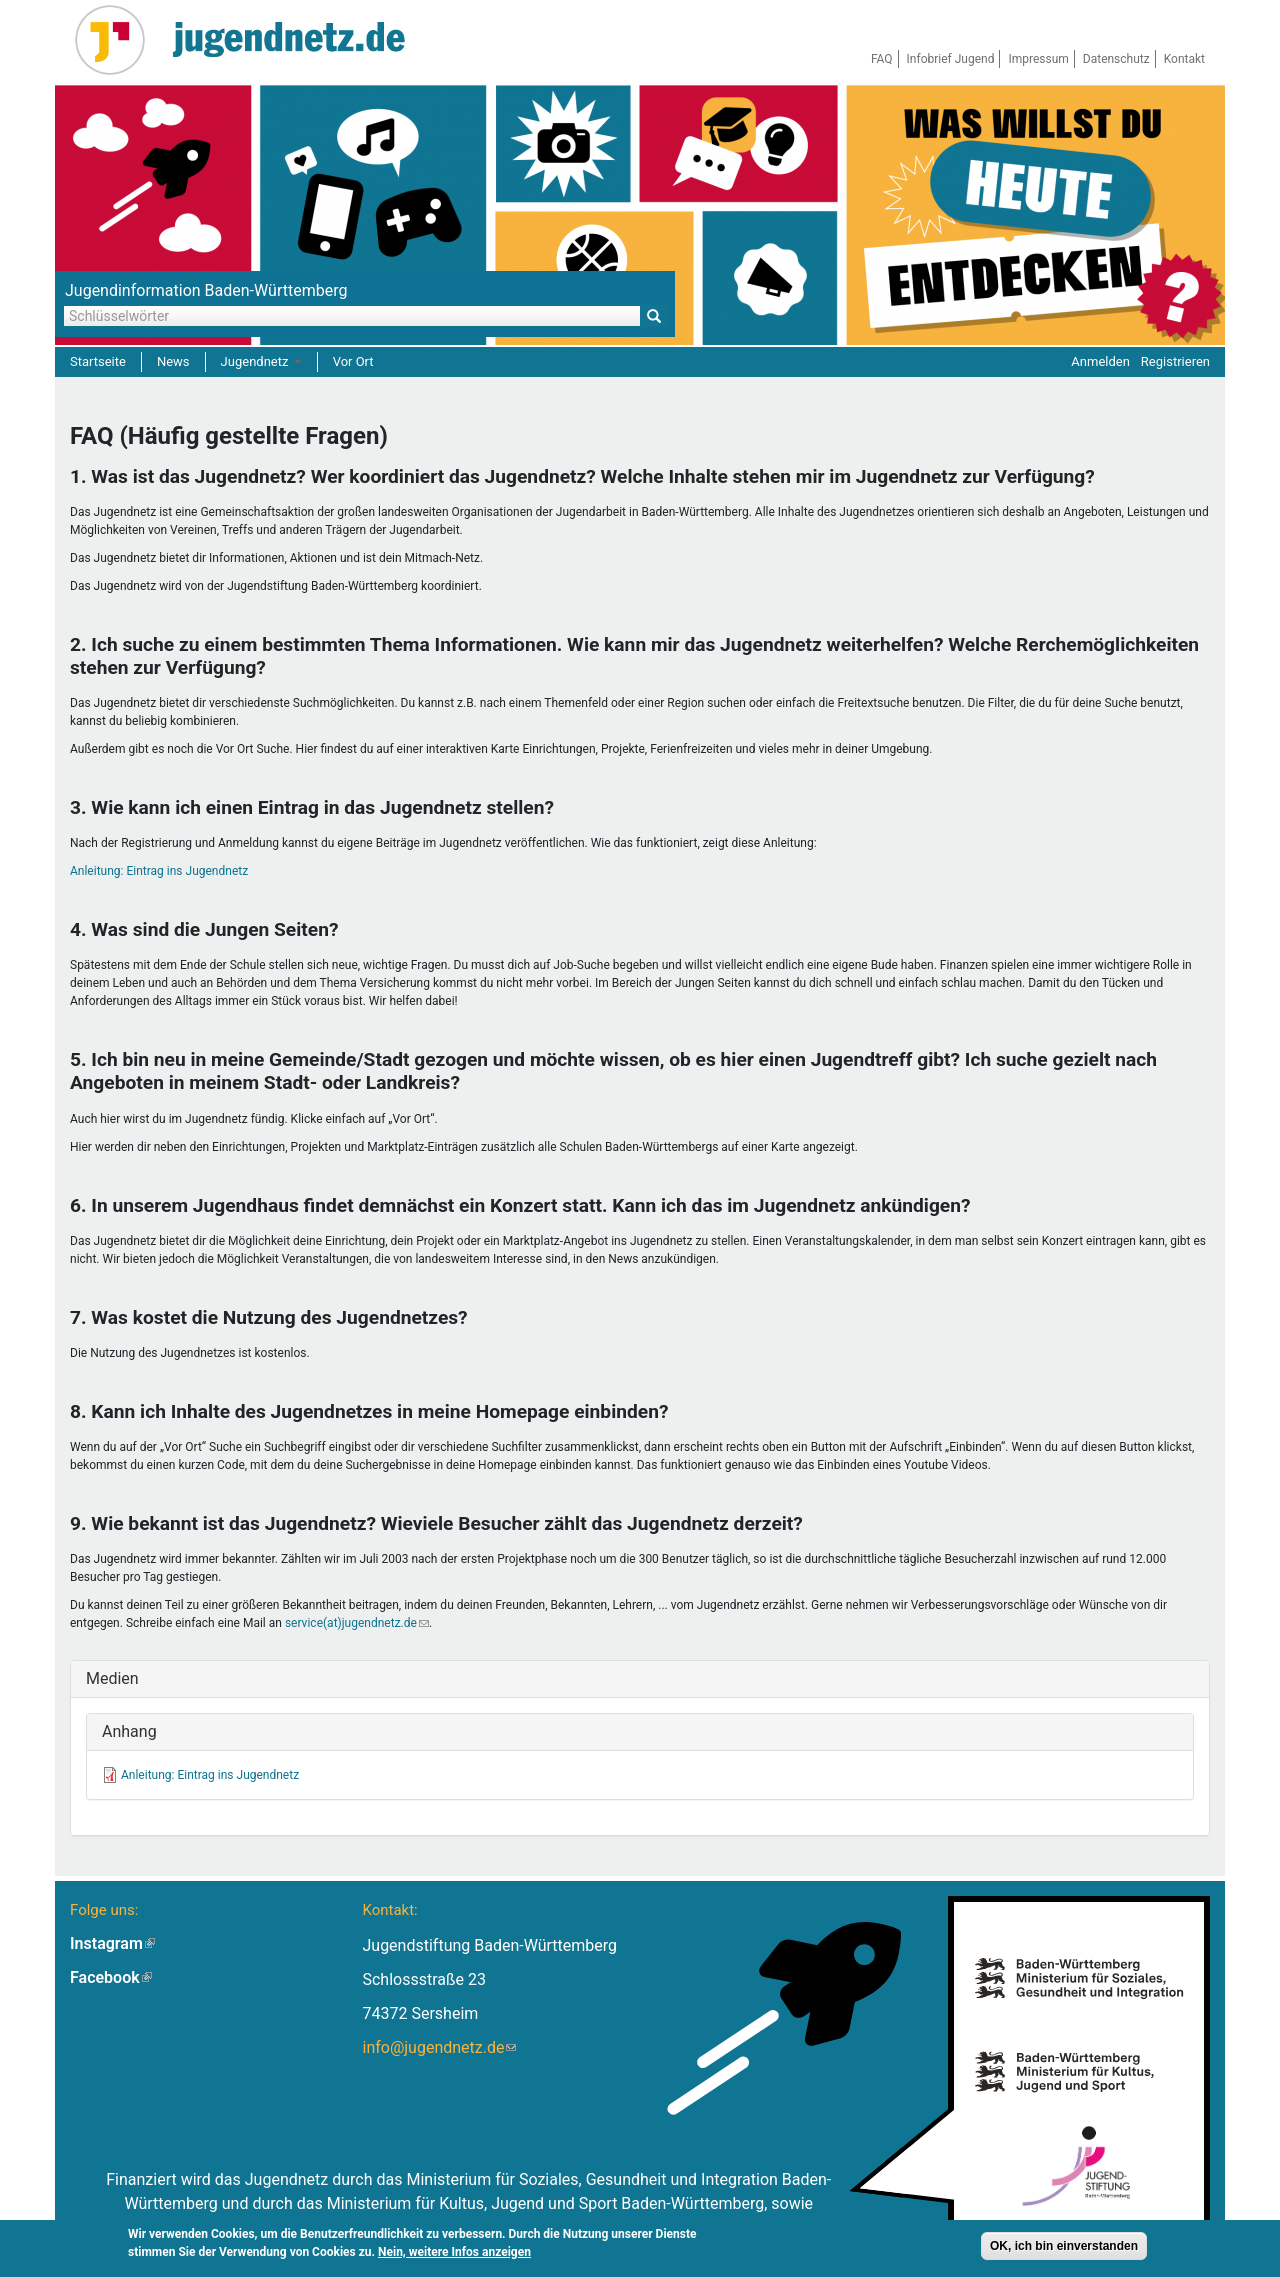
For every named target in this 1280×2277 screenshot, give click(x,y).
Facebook (111, 1977)
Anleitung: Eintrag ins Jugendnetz (159, 871)
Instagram (112, 1943)
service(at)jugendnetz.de (357, 1623)
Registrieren (1175, 361)
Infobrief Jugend (951, 59)
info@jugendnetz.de (439, 2047)
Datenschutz (1116, 59)
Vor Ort (353, 361)
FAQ (882, 59)
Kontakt (1184, 59)
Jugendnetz (261, 361)
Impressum (1038, 59)
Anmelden (1100, 361)
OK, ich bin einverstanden (1064, 2249)
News (173, 361)
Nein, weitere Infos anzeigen (454, 2255)
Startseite (98, 361)
